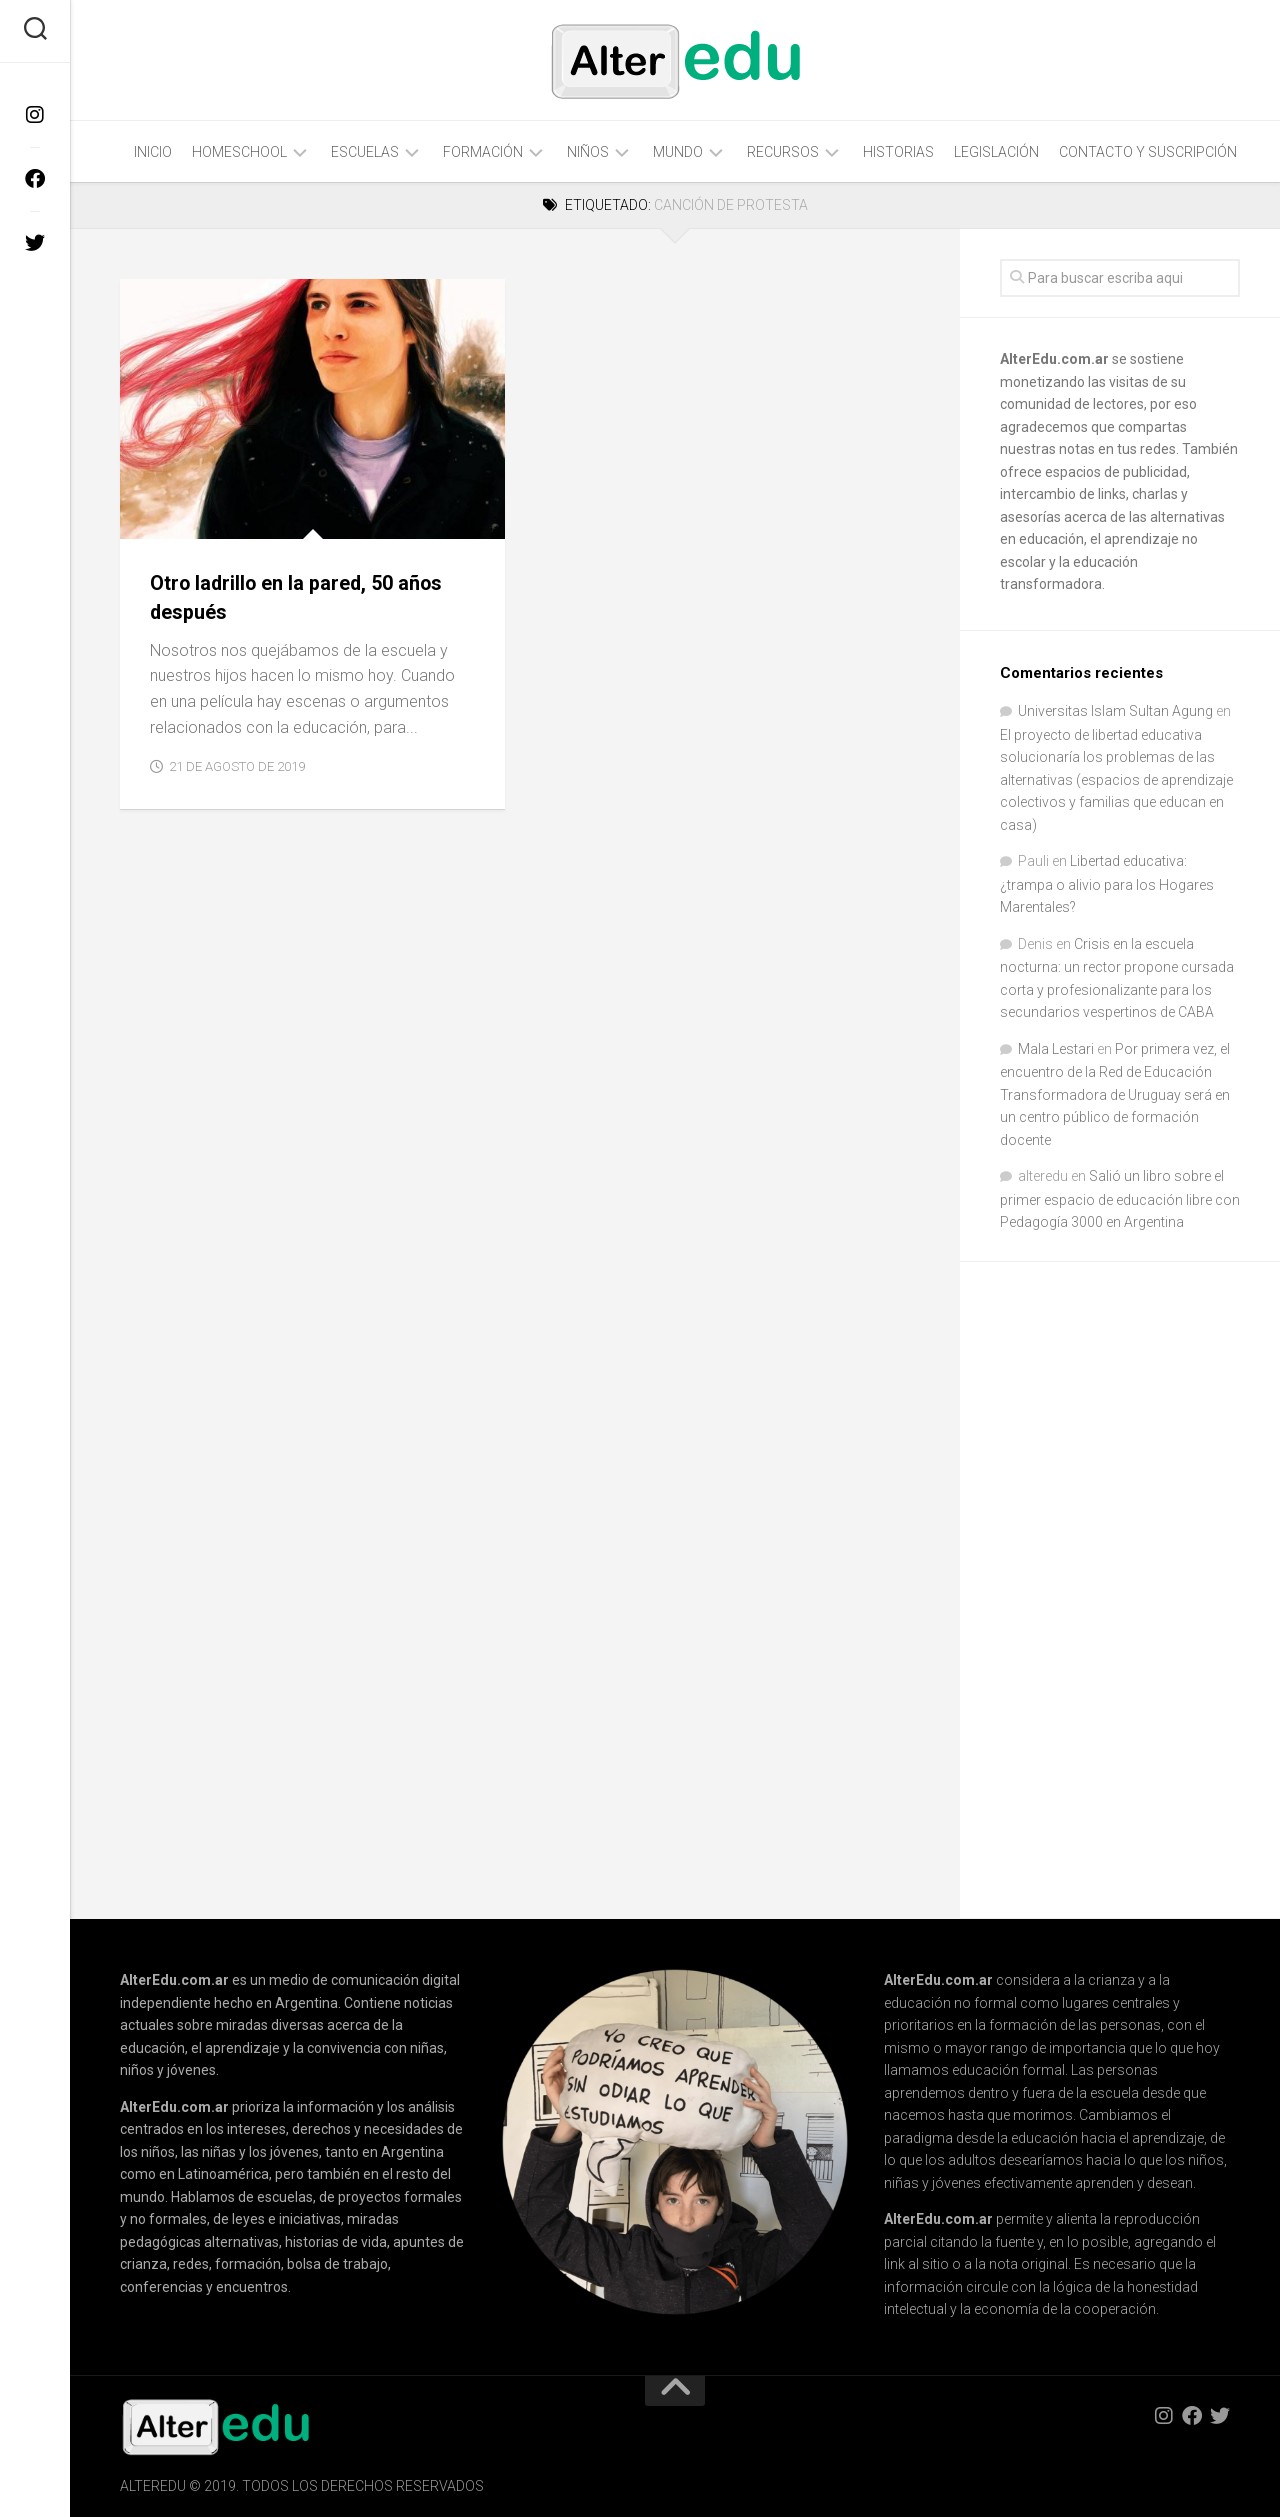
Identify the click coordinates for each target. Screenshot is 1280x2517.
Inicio (153, 152)
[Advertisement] (1140, 1592)
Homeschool (239, 152)
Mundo (678, 152)
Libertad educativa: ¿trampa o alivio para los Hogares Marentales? (1107, 884)
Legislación (996, 152)
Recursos (783, 152)
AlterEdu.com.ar (1054, 359)
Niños (588, 152)
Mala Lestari (1056, 1049)
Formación (483, 152)
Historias (898, 152)
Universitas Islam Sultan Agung (1115, 711)
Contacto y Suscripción (1148, 152)
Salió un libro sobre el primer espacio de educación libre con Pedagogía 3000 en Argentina (1120, 1199)
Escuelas (365, 152)
